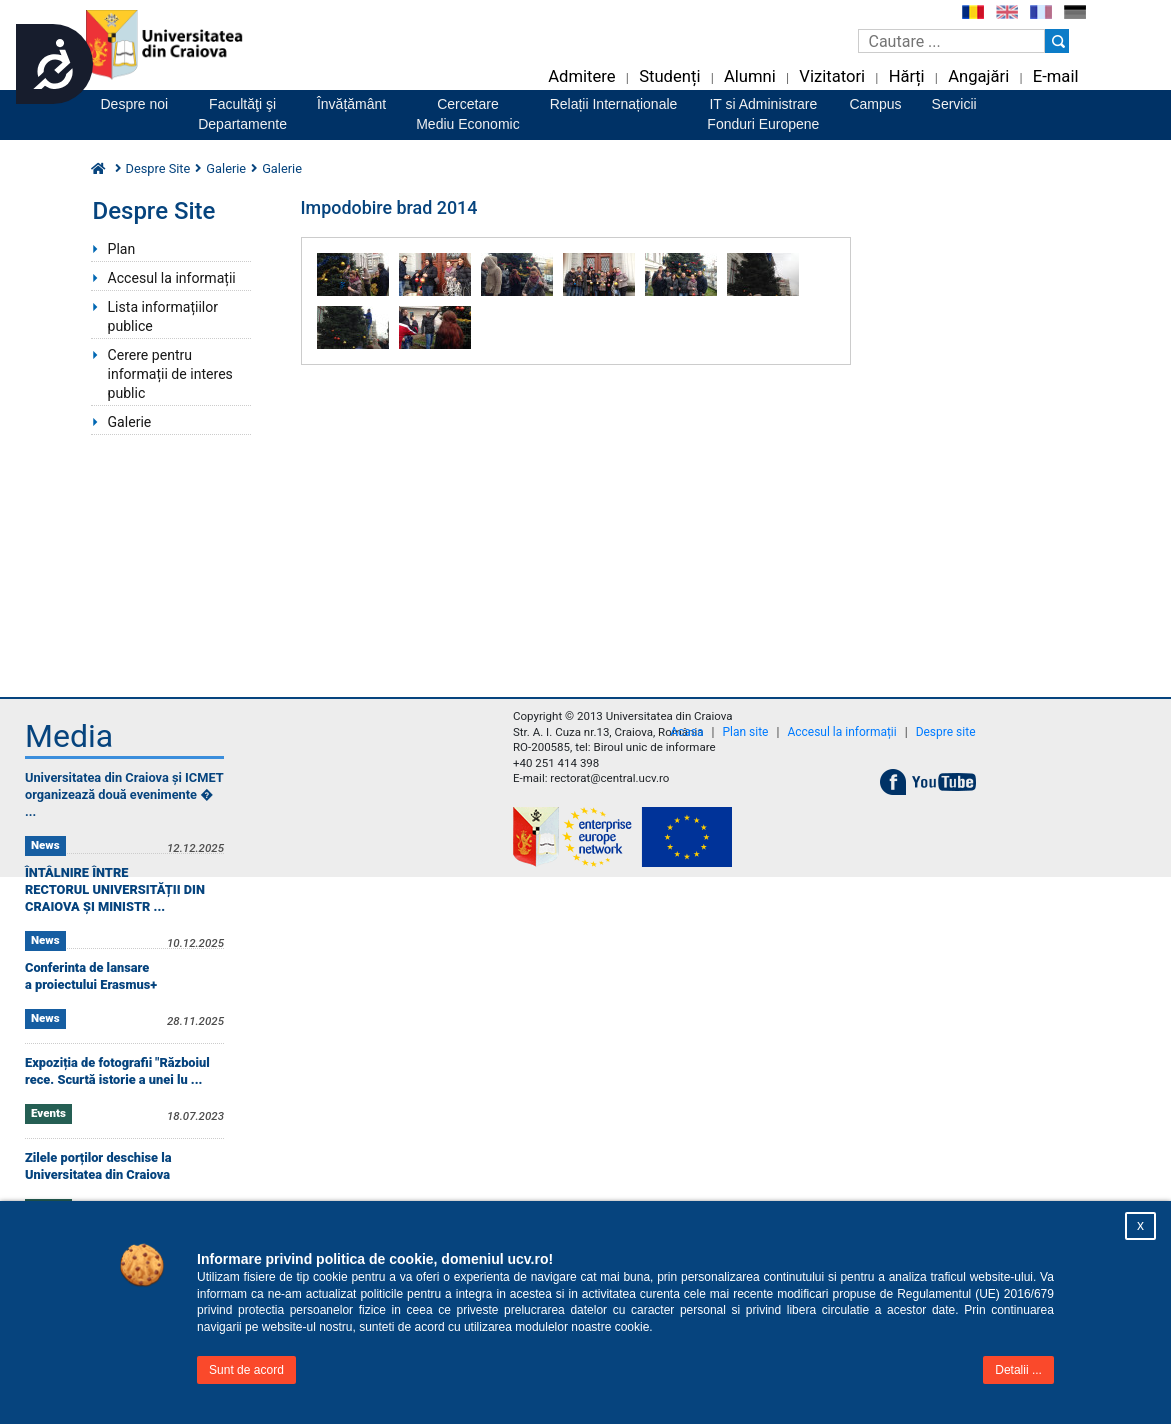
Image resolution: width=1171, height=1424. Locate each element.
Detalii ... (1018, 1370)
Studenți (669, 76)
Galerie (226, 168)
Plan (122, 249)
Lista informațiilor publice (163, 316)
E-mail (1056, 76)
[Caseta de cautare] (951, 41)
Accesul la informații (172, 278)
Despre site (946, 732)
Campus (875, 104)
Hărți (907, 76)
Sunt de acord (246, 1370)
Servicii (954, 104)
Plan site (745, 732)
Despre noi (135, 104)
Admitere (581, 76)
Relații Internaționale (614, 104)
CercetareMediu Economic (468, 114)
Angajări (978, 76)
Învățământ (351, 104)
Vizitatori (832, 76)
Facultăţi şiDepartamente (242, 114)
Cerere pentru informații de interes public (170, 374)
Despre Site (158, 168)
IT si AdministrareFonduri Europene (763, 114)
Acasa (686, 732)
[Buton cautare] (1057, 41)
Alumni (750, 76)
